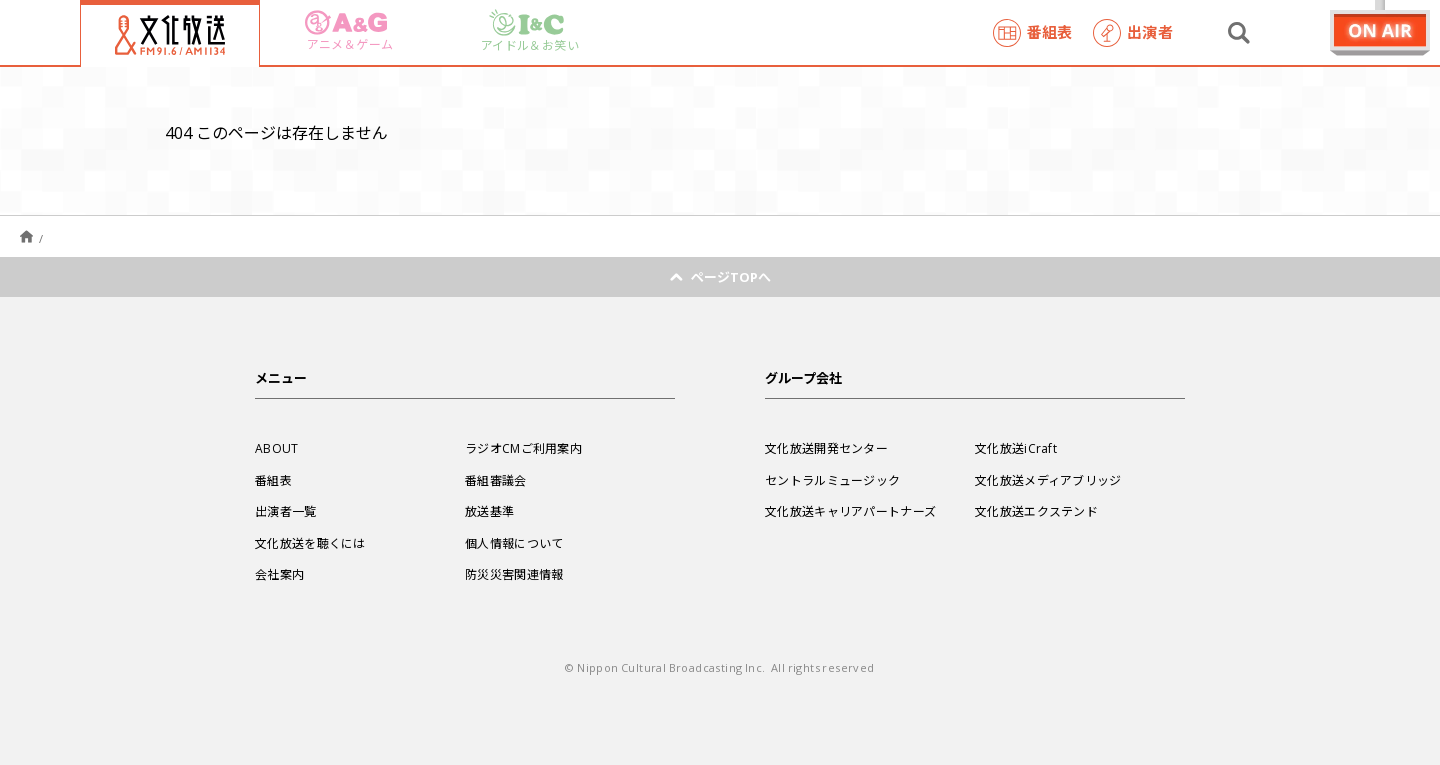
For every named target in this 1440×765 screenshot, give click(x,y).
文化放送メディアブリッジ (1048, 480)
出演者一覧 (286, 511)
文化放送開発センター (826, 448)
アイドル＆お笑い (530, 31)
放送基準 (489, 511)
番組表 (1033, 33)
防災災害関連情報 (514, 574)
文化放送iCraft (1016, 448)
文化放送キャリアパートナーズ (850, 511)
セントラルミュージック (832, 480)
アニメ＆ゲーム (349, 31)
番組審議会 (496, 480)
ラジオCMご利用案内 (523, 448)
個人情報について (514, 543)
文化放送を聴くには (310, 543)
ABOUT (277, 448)
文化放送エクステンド (1036, 511)
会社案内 (279, 574)
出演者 (1133, 33)
